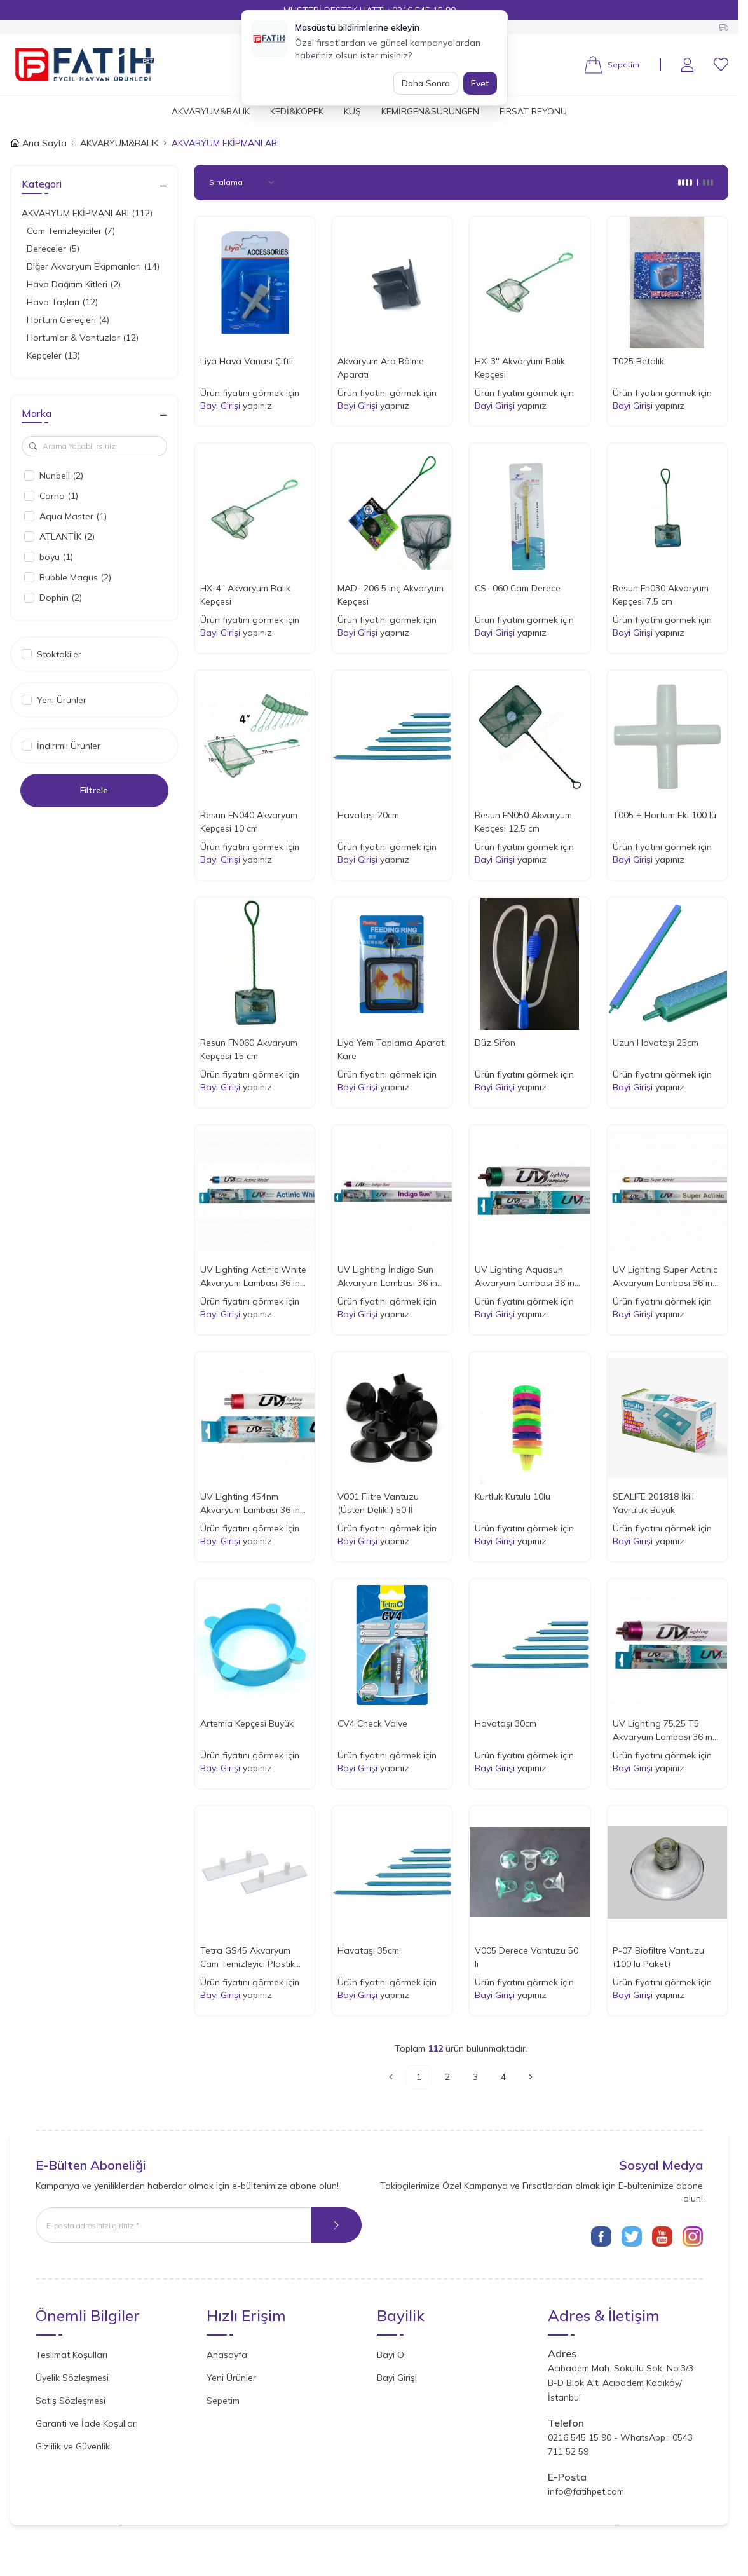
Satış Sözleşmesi (70, 2400)
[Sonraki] (531, 2077)
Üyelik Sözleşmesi (72, 2377)
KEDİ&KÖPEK (296, 111)
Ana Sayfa (38, 143)
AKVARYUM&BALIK (211, 111)
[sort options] (244, 182)
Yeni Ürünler (231, 2377)
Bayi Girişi (220, 405)
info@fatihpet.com (586, 2491)
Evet (480, 83)
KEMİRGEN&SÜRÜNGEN (430, 111)
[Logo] (85, 65)
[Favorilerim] (721, 64)
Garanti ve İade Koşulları (87, 2423)
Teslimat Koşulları (71, 2354)
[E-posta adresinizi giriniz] (199, 2225)
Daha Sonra (426, 83)
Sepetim (223, 2400)
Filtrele (94, 790)
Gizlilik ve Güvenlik (73, 2446)
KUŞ (352, 111)
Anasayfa (227, 2354)
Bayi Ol (391, 2354)
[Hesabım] (687, 65)
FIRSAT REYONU (533, 111)
